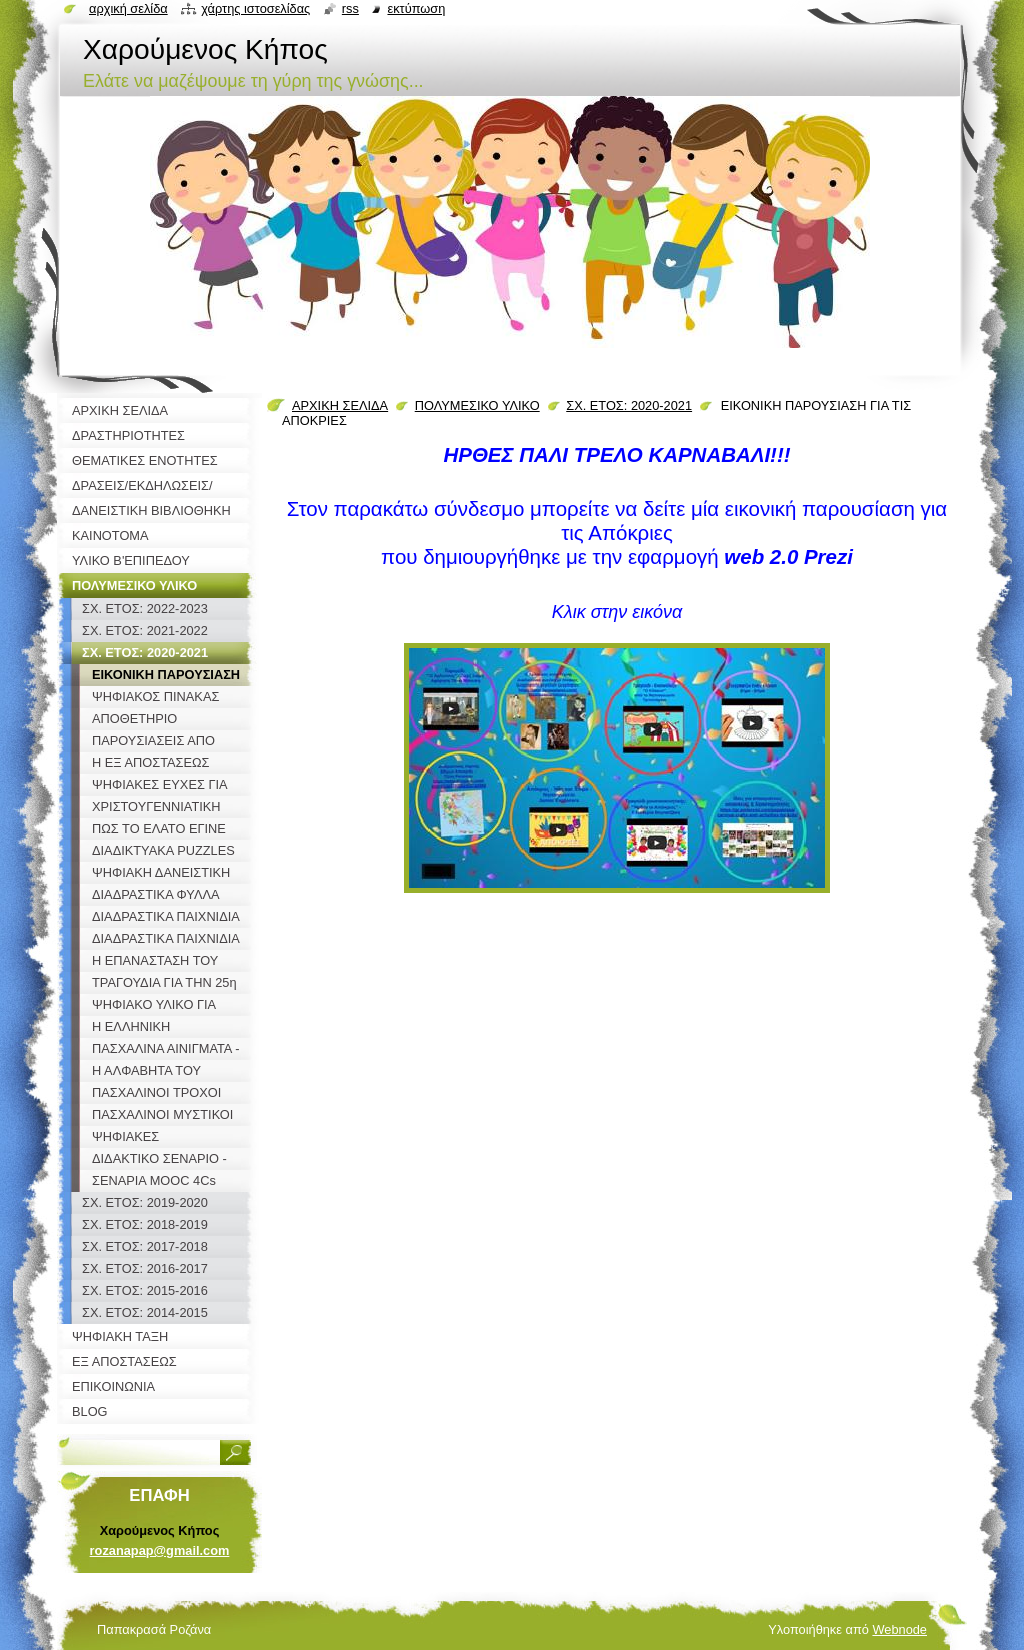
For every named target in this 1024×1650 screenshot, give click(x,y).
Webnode (899, 1629)
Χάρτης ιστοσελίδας (255, 8)
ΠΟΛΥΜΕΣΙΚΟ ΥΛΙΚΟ (477, 405)
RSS (350, 8)
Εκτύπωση (416, 8)
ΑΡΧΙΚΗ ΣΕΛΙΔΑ (340, 405)
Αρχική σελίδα (128, 8)
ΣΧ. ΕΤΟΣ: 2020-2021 (629, 405)
